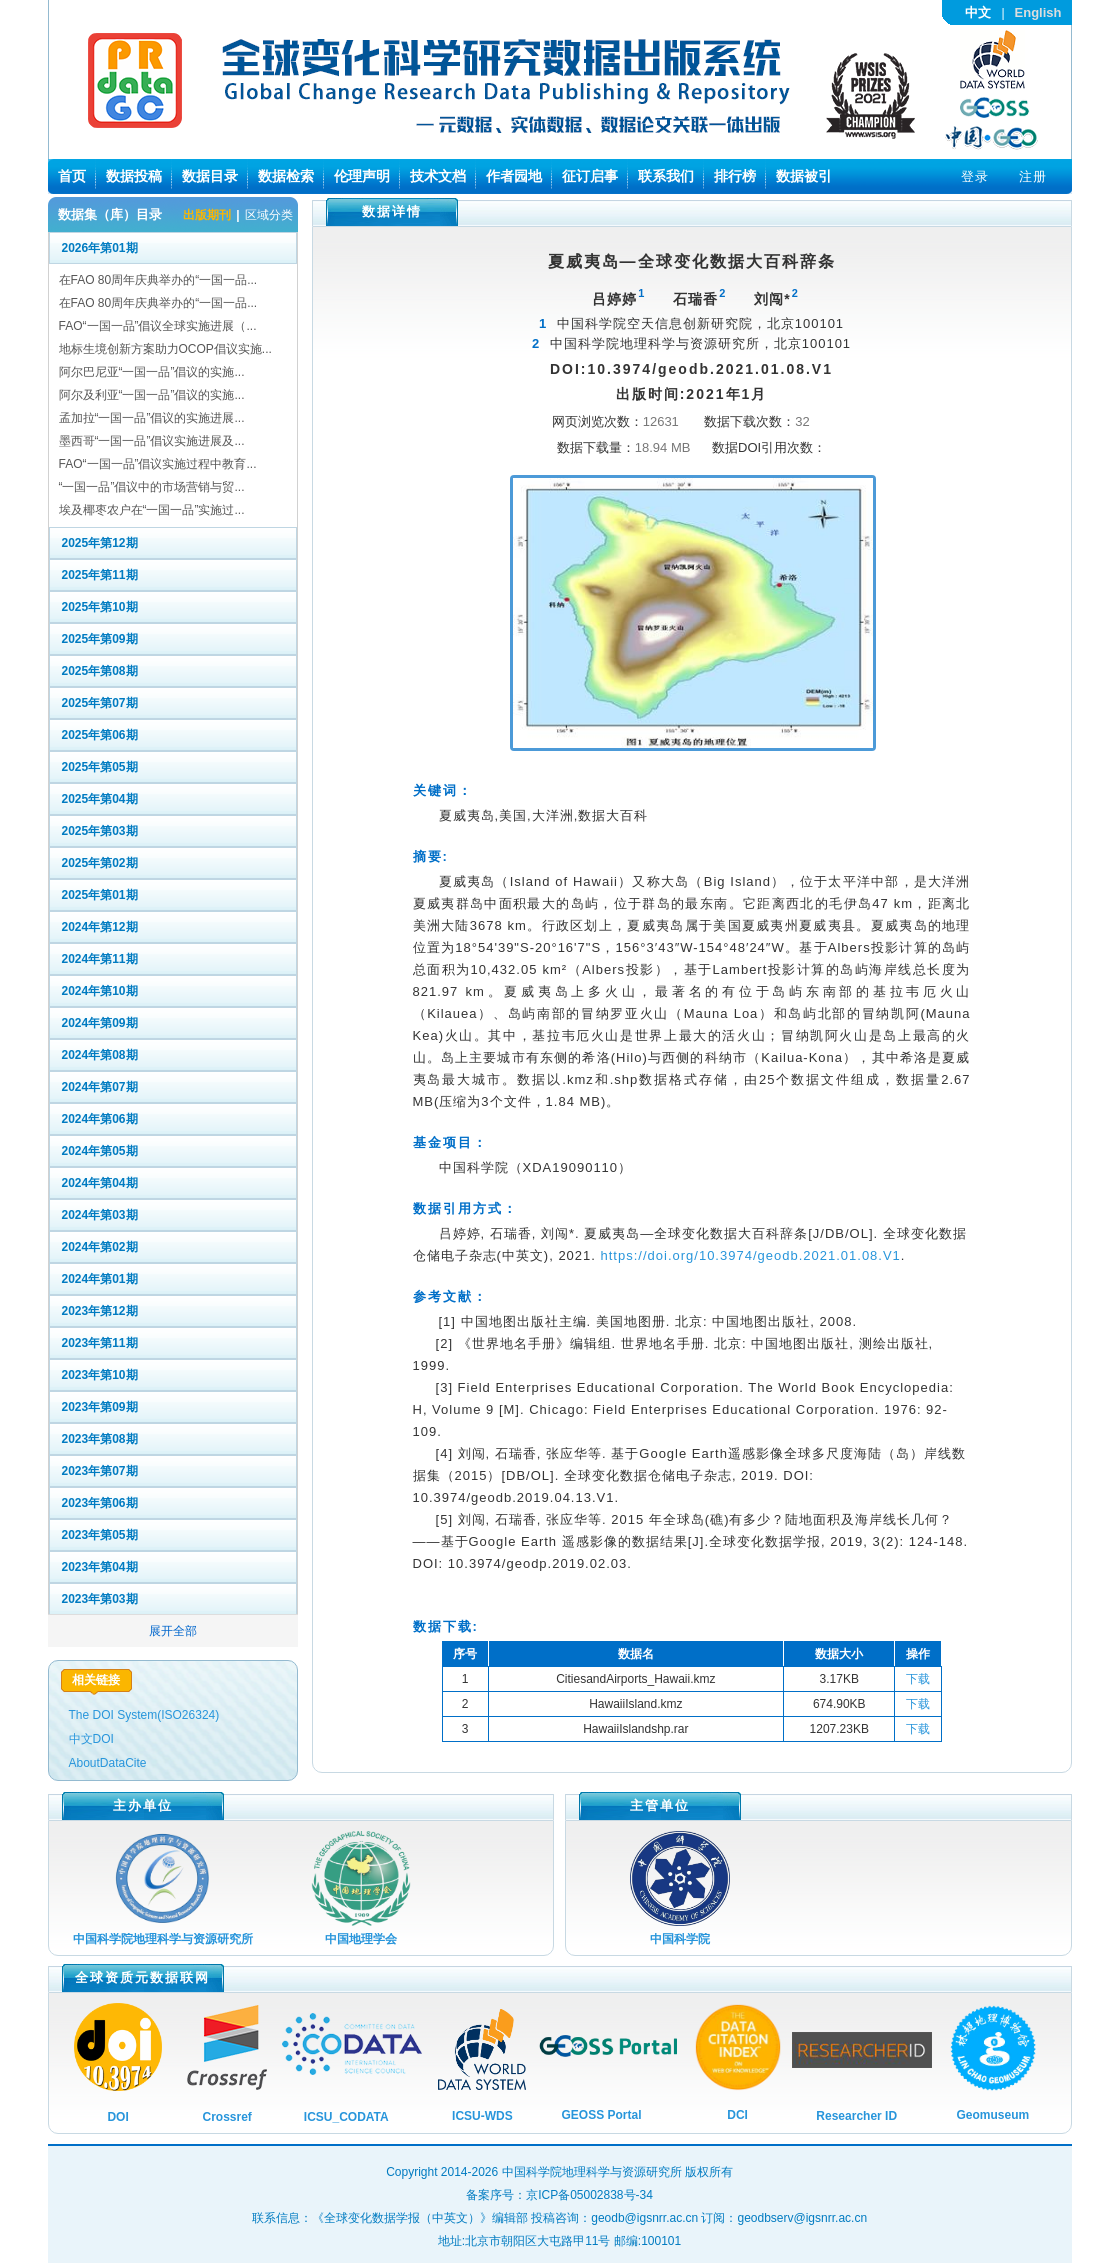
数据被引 (804, 176)
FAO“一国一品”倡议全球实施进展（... (158, 326)
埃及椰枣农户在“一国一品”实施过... (152, 510)
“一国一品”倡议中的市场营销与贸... (152, 487)
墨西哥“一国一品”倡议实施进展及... (152, 441)
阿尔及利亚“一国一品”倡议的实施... (152, 395)
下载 (918, 1679)
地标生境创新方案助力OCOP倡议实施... (165, 349)
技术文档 (438, 176)
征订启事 (590, 176)
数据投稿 (134, 176)
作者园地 (514, 176)
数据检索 (286, 176)
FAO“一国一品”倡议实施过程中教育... (158, 464)
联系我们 (666, 176)
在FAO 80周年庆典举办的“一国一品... (158, 280)
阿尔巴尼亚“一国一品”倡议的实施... (152, 372)
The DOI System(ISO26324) (144, 1715)
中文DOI (91, 1739)
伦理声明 (362, 176)
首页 (72, 176)
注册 (1033, 176)
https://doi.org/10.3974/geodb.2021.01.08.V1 (751, 1255)
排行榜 (735, 176)
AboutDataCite (108, 1763)
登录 (975, 176)
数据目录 (210, 176)
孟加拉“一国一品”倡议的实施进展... (152, 418)
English (1038, 12)
